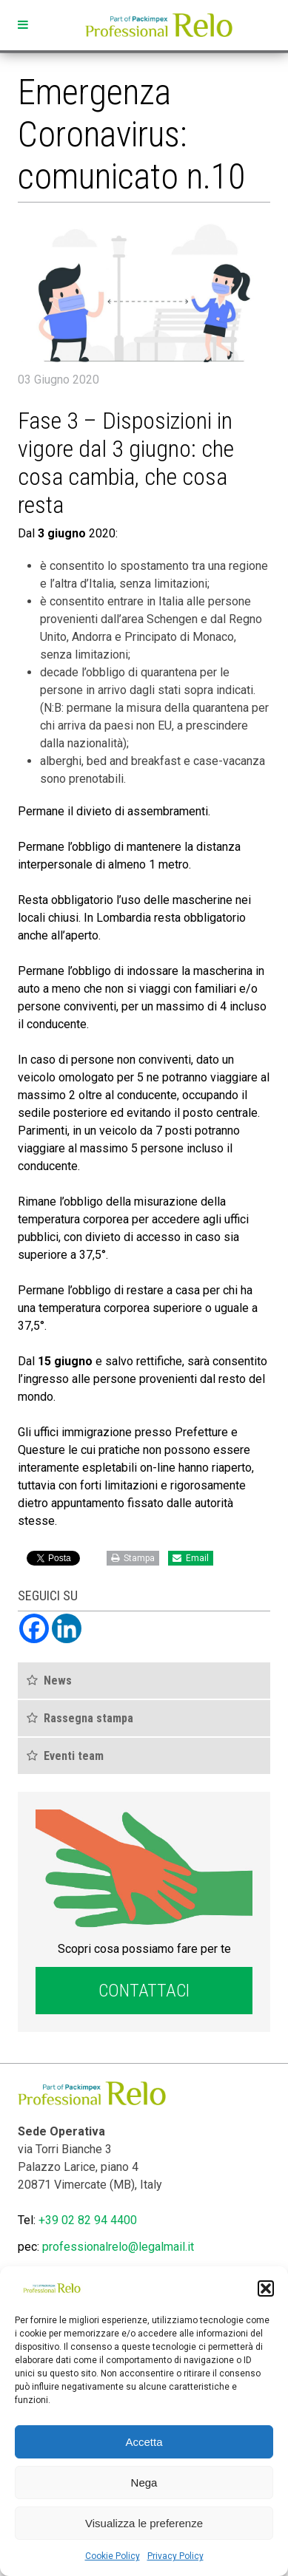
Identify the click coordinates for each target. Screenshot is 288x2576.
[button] (265, 2288)
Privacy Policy (175, 2556)
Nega (144, 2482)
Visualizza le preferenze (144, 2523)
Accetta (143, 2442)
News (58, 1680)
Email (191, 1558)
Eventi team (74, 1756)
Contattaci (144, 1990)
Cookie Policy (112, 2556)
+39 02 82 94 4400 (87, 2220)
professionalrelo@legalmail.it (118, 2247)
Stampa (133, 1558)
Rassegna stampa (88, 1718)
